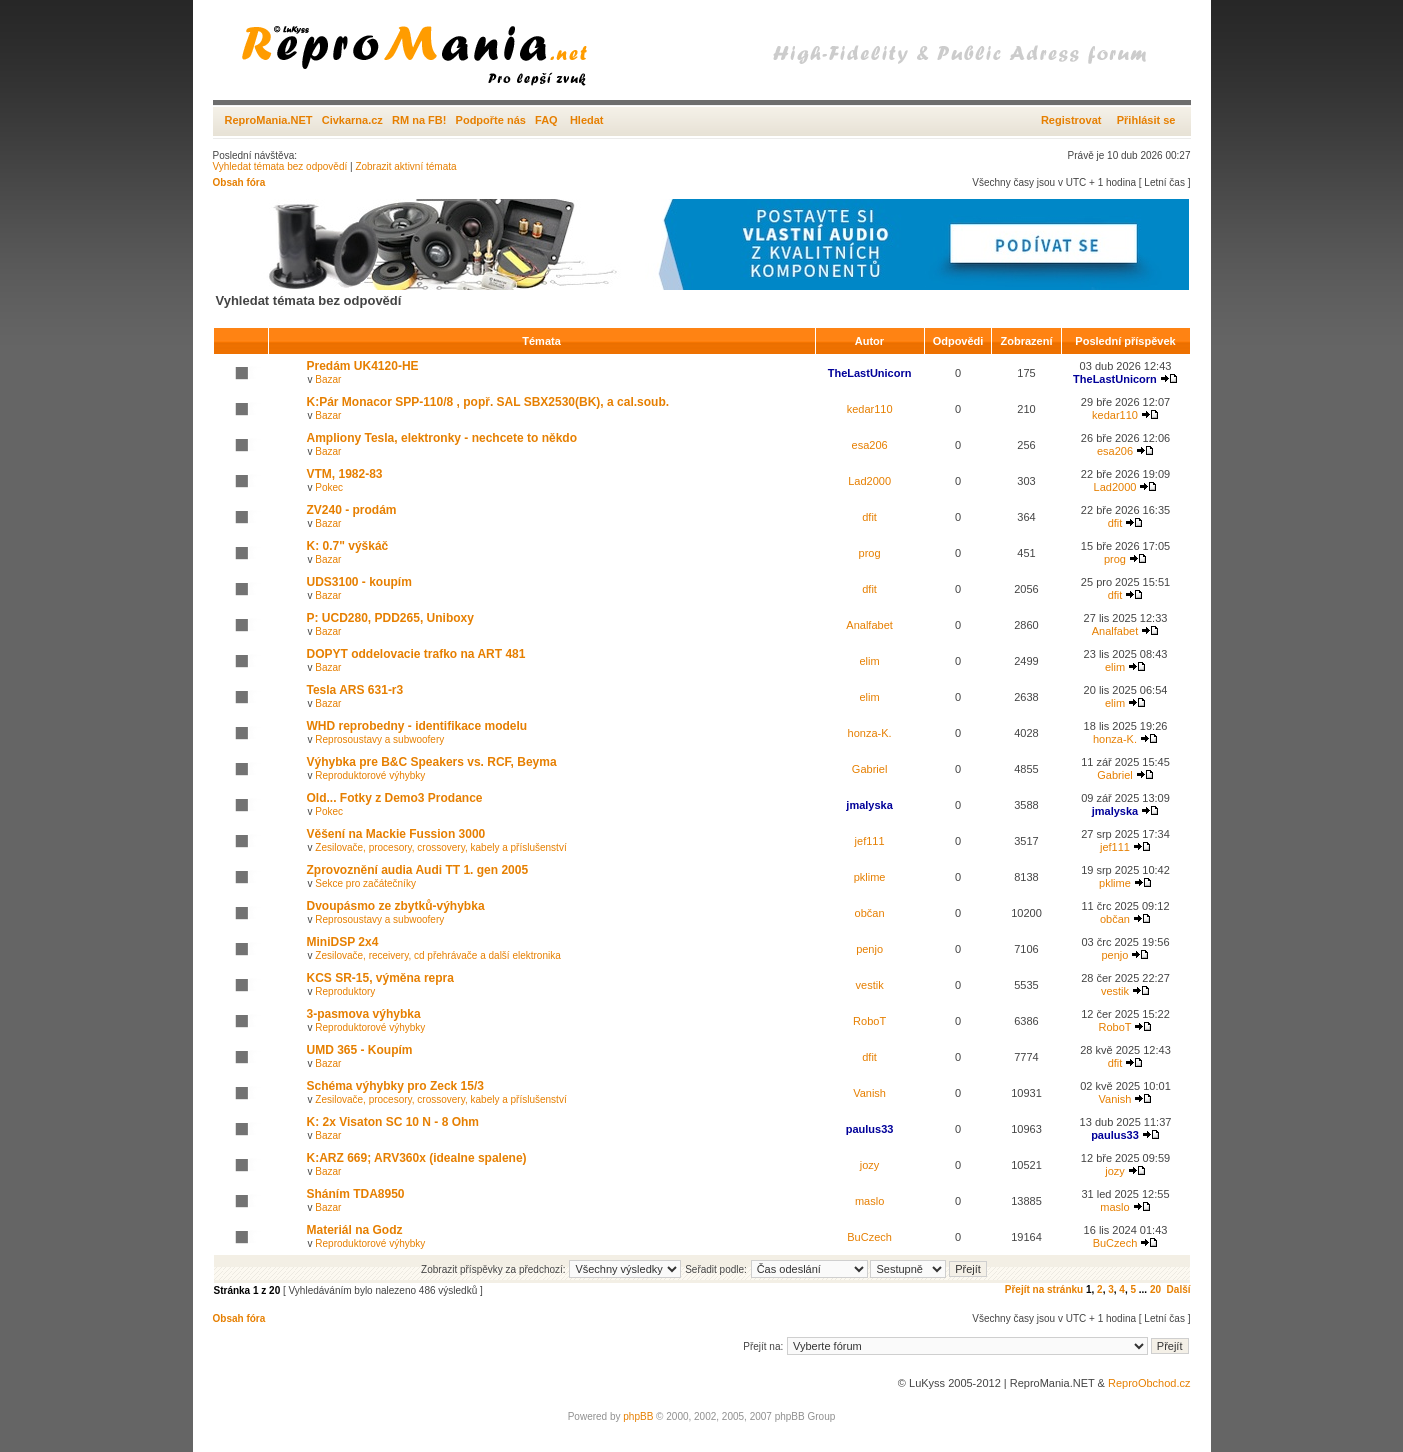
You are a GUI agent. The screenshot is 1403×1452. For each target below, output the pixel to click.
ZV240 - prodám (352, 510)
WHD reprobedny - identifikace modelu (417, 726)
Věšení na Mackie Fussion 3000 (396, 834)
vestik (870, 985)
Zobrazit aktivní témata (405, 166)
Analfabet (869, 625)
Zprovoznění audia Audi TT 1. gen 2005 (418, 870)
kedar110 (870, 409)
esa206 (870, 445)
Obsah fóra (239, 182)
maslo (869, 1201)
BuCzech (869, 1237)
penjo (869, 949)
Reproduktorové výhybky (370, 775)
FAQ (546, 120)
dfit (869, 517)
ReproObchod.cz (1149, 1383)
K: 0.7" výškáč (348, 546)
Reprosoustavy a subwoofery (379, 739)
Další (1179, 1289)
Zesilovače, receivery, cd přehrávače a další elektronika (437, 955)
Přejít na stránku (1044, 1289)
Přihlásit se (1146, 120)
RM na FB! (419, 120)
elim (870, 661)
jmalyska (869, 805)
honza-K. (870, 733)
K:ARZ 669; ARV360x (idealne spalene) (417, 1158)
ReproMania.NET (269, 120)
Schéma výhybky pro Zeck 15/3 (395, 1086)
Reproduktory (345, 991)
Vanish (869, 1093)
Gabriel (869, 769)
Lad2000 (869, 481)
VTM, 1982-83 (345, 474)
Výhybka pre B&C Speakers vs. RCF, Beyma (432, 762)
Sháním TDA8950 (356, 1194)
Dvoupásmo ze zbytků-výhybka (396, 906)
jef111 (870, 841)
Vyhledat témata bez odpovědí (280, 166)
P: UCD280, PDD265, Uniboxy (390, 618)
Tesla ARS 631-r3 (355, 690)
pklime (870, 877)
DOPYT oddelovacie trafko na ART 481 (416, 654)
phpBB (638, 1416)
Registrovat (1071, 120)
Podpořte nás (491, 120)
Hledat (587, 120)
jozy (870, 1165)
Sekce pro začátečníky (365, 883)
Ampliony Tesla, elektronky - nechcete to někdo (442, 438)
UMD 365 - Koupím (360, 1050)
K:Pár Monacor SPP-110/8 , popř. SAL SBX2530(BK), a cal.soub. (488, 402)
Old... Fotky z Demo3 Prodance (395, 798)
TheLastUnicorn (870, 373)
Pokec (329, 487)
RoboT (869, 1021)
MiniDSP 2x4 (343, 942)
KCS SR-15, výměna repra (380, 978)
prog (870, 553)
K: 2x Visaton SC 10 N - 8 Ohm (393, 1122)
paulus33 (870, 1129)
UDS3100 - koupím (359, 582)
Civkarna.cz (352, 120)
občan (870, 913)
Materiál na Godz (355, 1230)
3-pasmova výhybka (364, 1014)
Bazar (328, 379)
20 (1155, 1289)
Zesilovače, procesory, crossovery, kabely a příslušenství (440, 847)
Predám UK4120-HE (363, 366)
